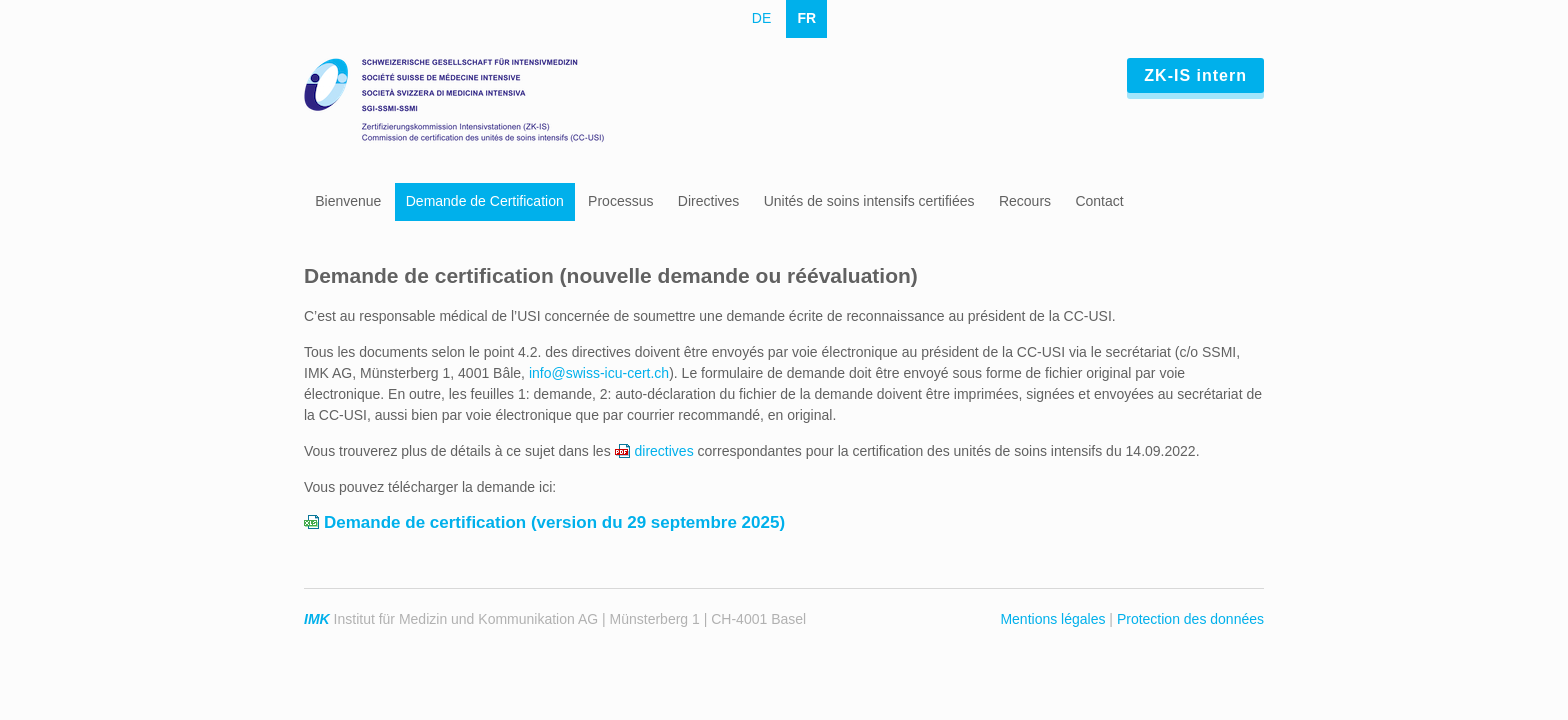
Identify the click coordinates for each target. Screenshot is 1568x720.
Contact (1099, 201)
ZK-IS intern (1195, 75)
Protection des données (1190, 619)
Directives (708, 201)
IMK (317, 619)
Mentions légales (1052, 619)
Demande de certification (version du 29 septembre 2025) (554, 522)
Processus (620, 201)
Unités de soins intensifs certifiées (869, 201)
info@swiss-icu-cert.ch (599, 373)
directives (664, 451)
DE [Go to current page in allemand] (761, 18)
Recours (1025, 201)
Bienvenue (348, 201)
